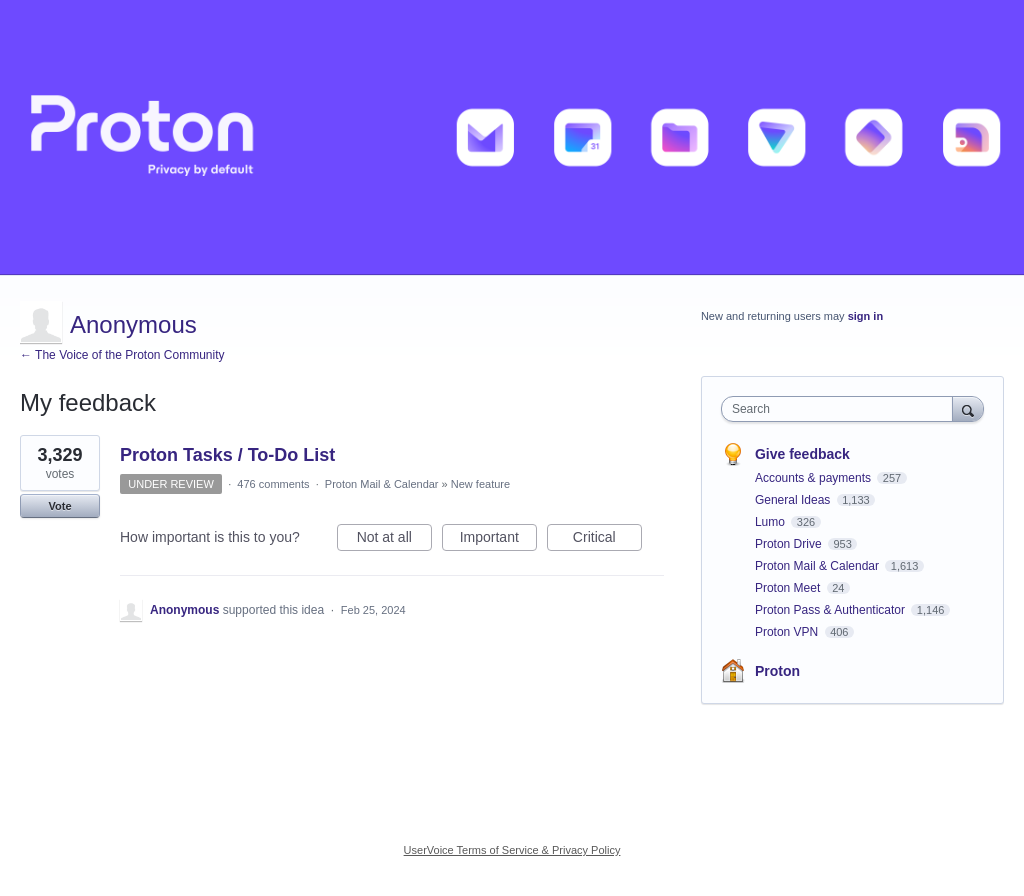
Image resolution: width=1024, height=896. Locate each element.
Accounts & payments (814, 478)
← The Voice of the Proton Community (122, 355)
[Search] (968, 408)
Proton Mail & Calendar (382, 484)
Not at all (394, 540)
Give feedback (802, 454)
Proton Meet (789, 588)
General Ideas (794, 500)
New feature (480, 484)
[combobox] (841, 409)
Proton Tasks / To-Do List (227, 455)
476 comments (273, 484)
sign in (865, 316)
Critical (607, 540)
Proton (777, 671)
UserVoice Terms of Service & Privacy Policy (512, 850)
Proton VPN (788, 632)
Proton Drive (790, 544)
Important (498, 540)
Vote (59, 506)
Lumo (771, 522)
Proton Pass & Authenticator (831, 610)
